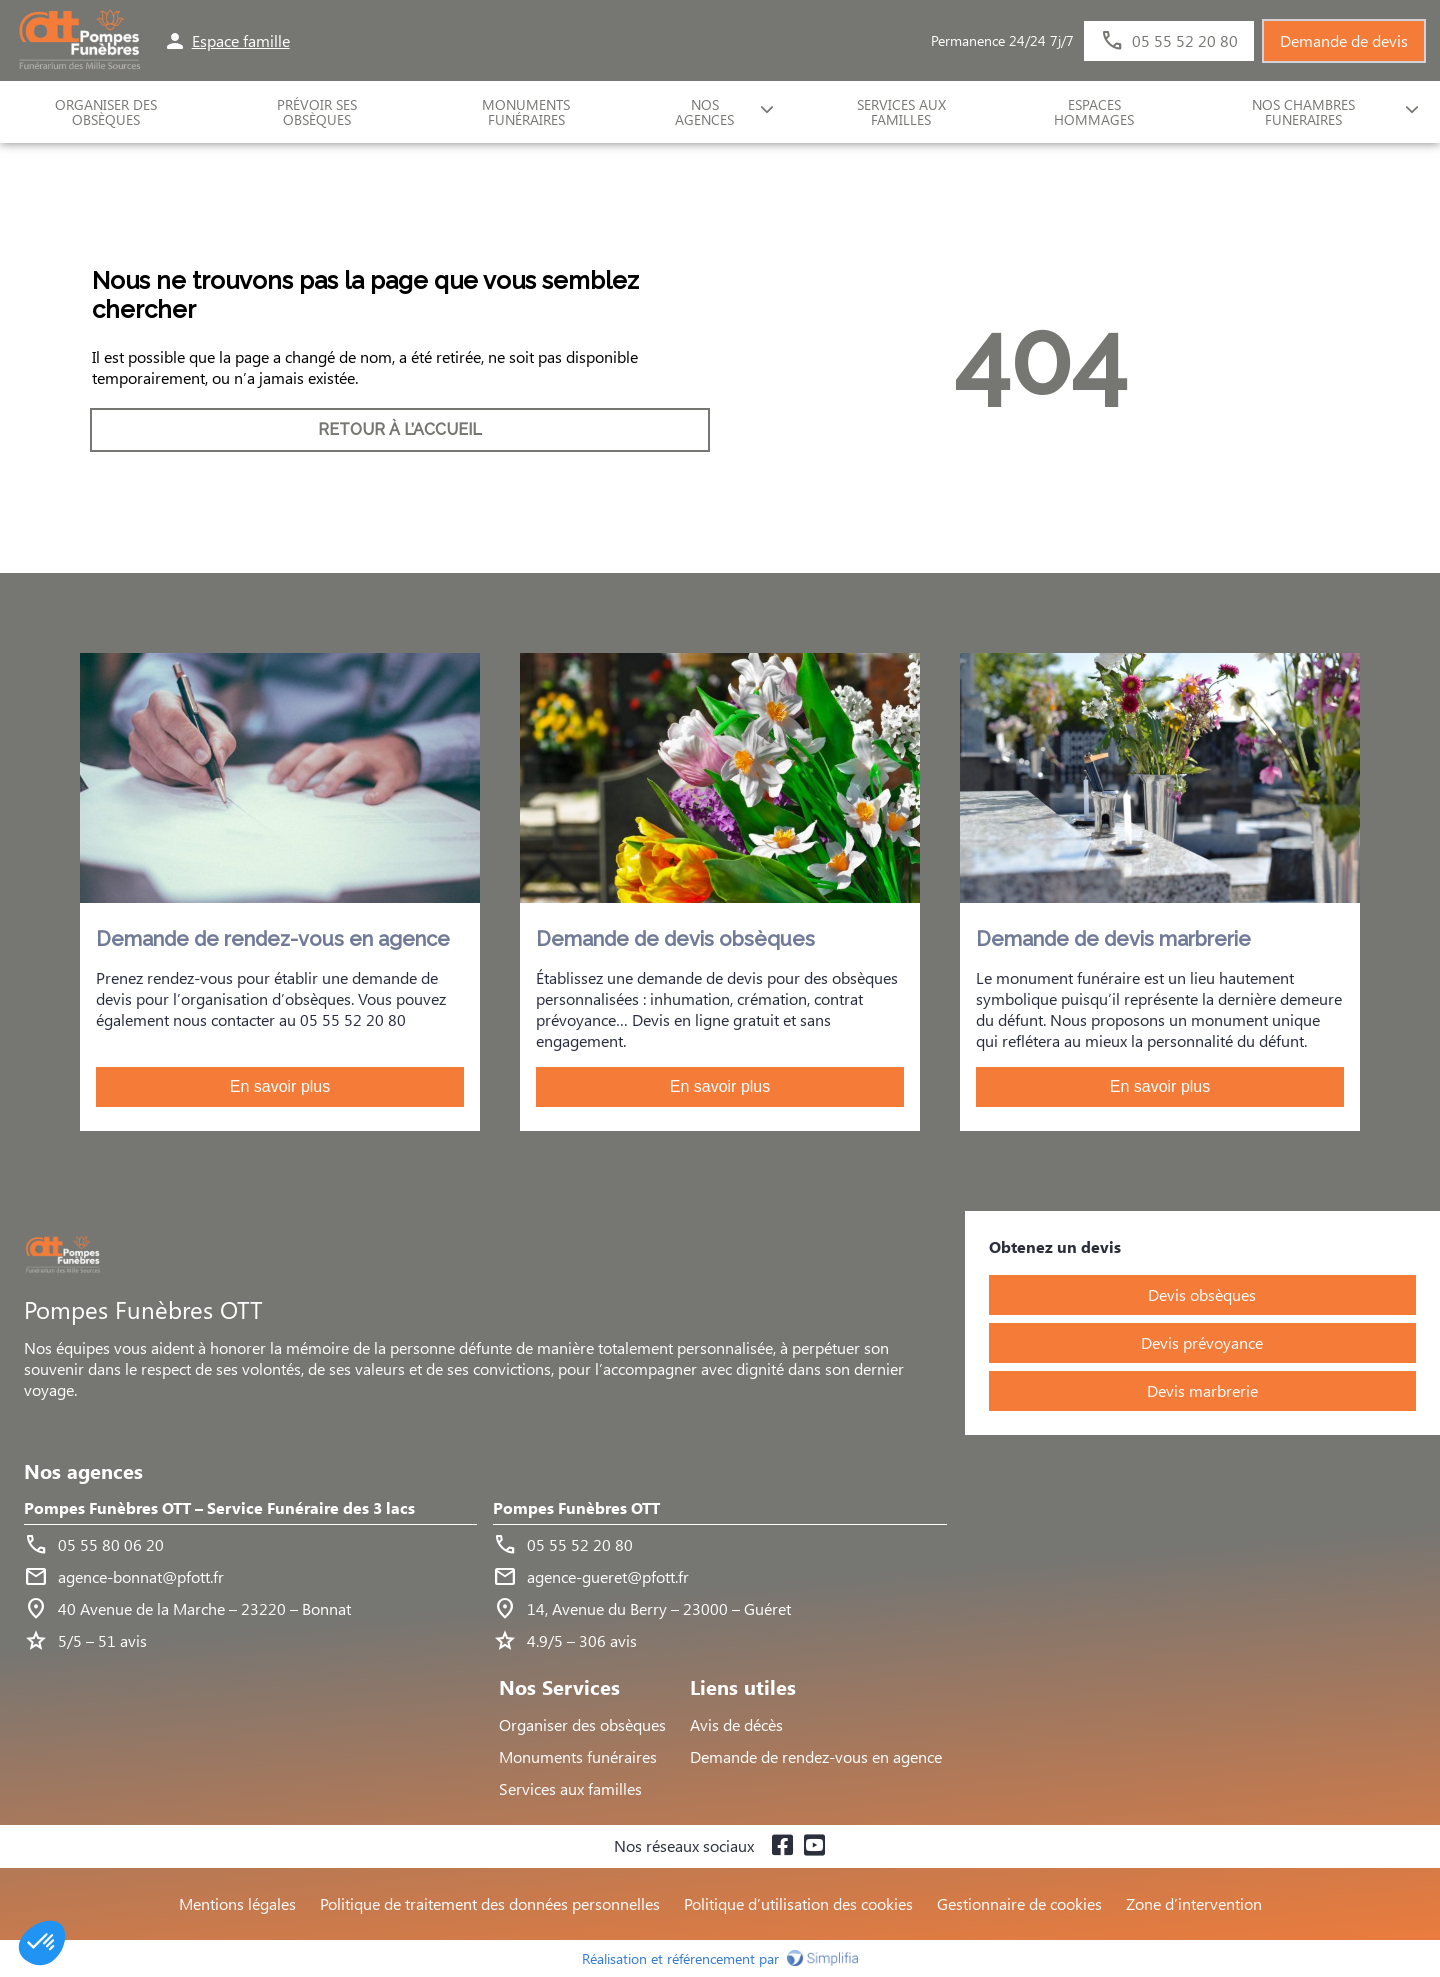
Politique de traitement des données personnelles (490, 1903)
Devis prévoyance (1202, 1342)
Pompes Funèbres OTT (576, 1508)
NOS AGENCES (704, 112)
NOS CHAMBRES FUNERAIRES (1303, 112)
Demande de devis (1344, 40)
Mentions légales (237, 1903)
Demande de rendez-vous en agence (816, 1756)
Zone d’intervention (1194, 1903)
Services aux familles (570, 1788)
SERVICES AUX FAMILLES (901, 112)
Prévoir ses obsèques (317, 112)
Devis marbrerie (1202, 1390)
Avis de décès (736, 1724)
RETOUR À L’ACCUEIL (400, 429)
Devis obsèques (1202, 1294)
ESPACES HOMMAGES (1094, 112)
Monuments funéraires (526, 112)
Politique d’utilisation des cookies (798, 1903)
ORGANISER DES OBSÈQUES (106, 112)
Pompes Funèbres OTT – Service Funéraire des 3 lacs (219, 1508)
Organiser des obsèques (582, 1724)
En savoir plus (280, 1086)
